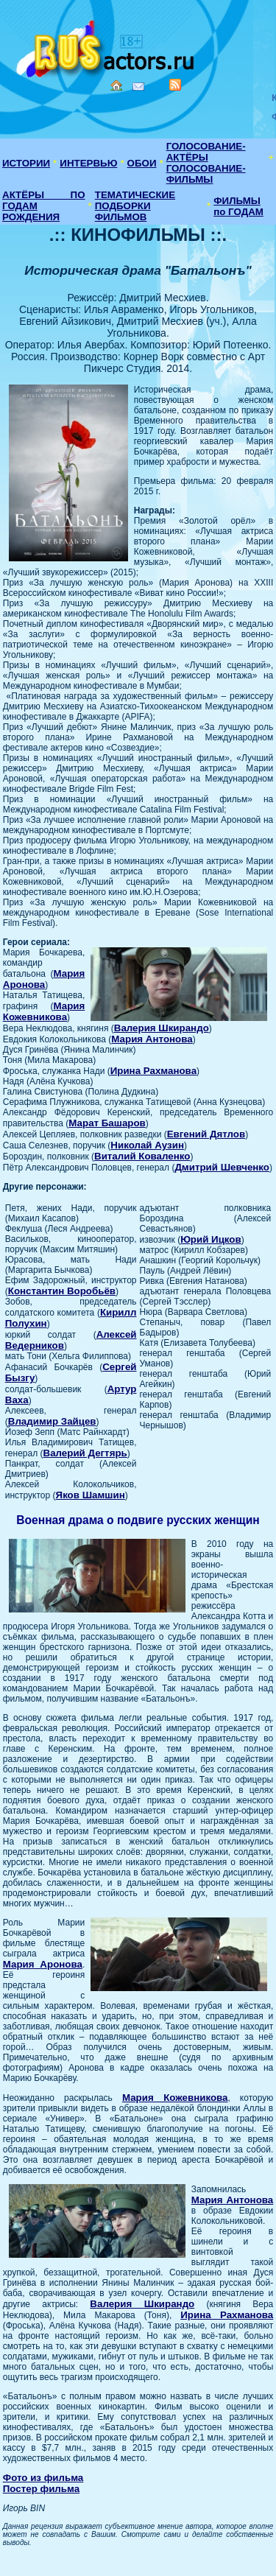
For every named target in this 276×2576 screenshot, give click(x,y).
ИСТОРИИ (26, 163)
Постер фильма (41, 2488)
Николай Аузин (147, 1145)
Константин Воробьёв (62, 1290)
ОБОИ (142, 163)
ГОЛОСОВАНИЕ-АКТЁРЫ (206, 152)
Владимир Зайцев (52, 1421)
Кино (107, 46)
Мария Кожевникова (44, 1011)
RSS (175, 85)
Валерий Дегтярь (85, 1453)
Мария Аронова (44, 979)
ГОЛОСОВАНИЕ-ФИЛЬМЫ (206, 174)
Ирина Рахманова (153, 1070)
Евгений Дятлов (206, 1134)
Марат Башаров (106, 1123)
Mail (138, 87)
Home (116, 85)
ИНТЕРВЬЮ (88, 163)
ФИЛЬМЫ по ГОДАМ (238, 206)
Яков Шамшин (90, 1495)
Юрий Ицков (210, 1239)
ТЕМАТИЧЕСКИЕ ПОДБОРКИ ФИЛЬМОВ (135, 205)
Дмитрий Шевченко (221, 1167)
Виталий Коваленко (142, 1156)
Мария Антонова (151, 1039)
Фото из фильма (43, 2477)
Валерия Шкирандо (161, 1027)
